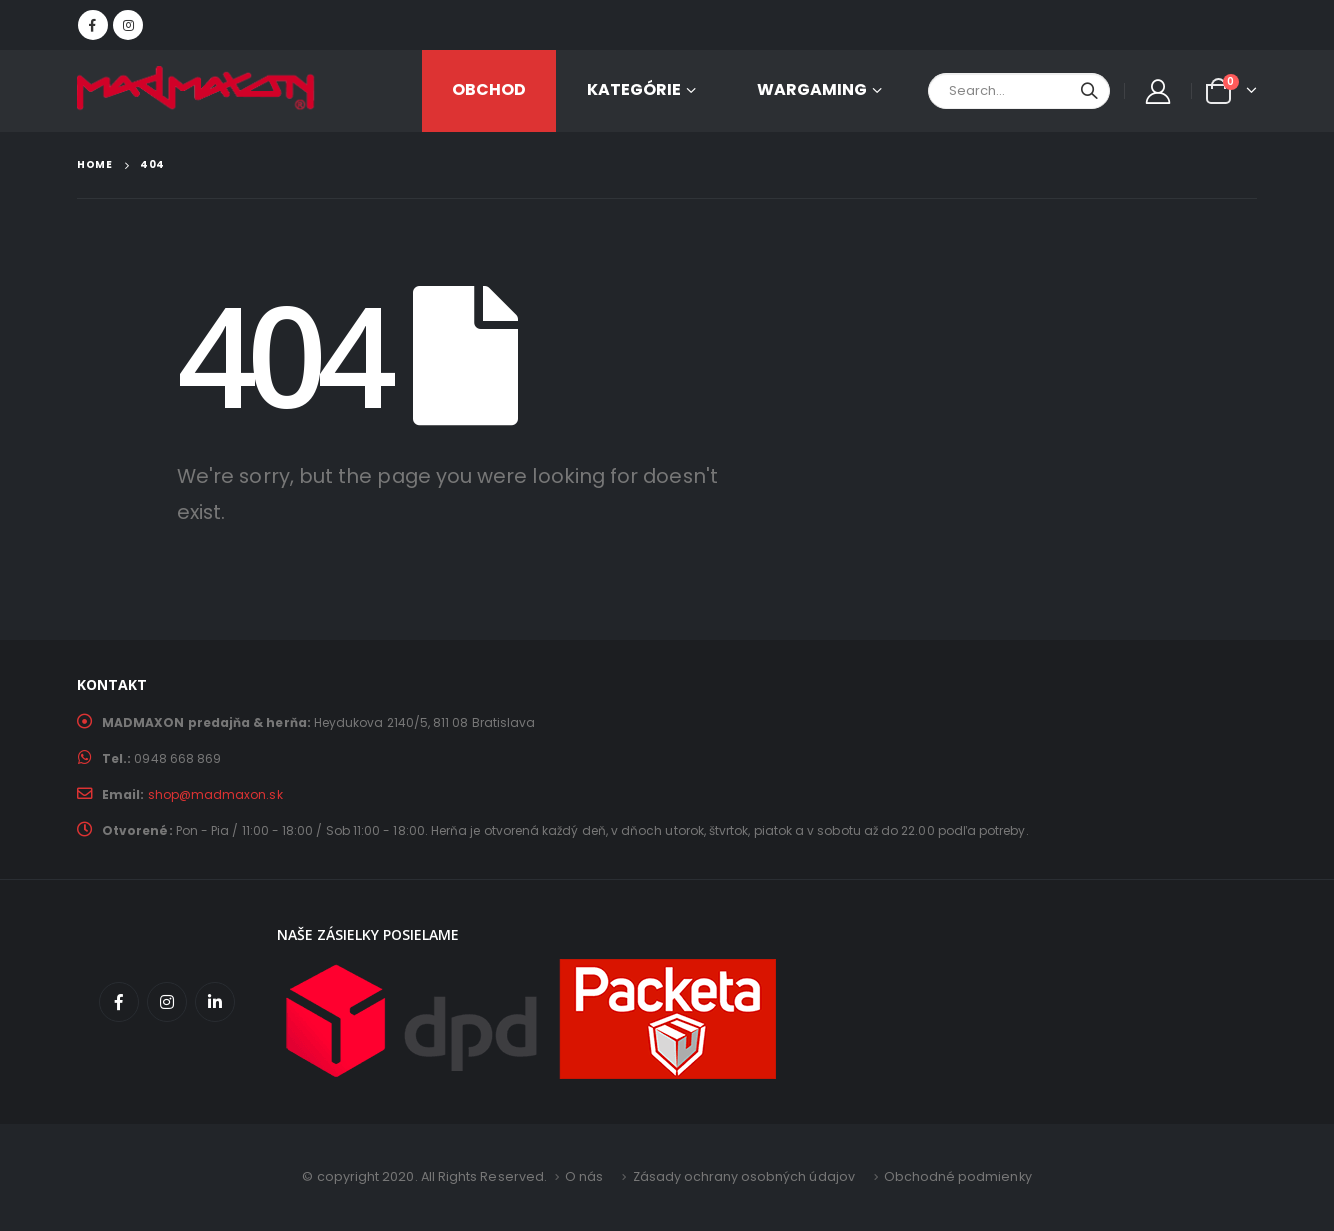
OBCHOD (489, 89)
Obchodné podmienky (958, 1176)
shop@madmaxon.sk (215, 794)
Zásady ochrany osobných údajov (743, 1176)
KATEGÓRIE (634, 89)
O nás (583, 1176)
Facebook (119, 1002)
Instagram (167, 1002)
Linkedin (215, 1002)
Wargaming (812, 89)
